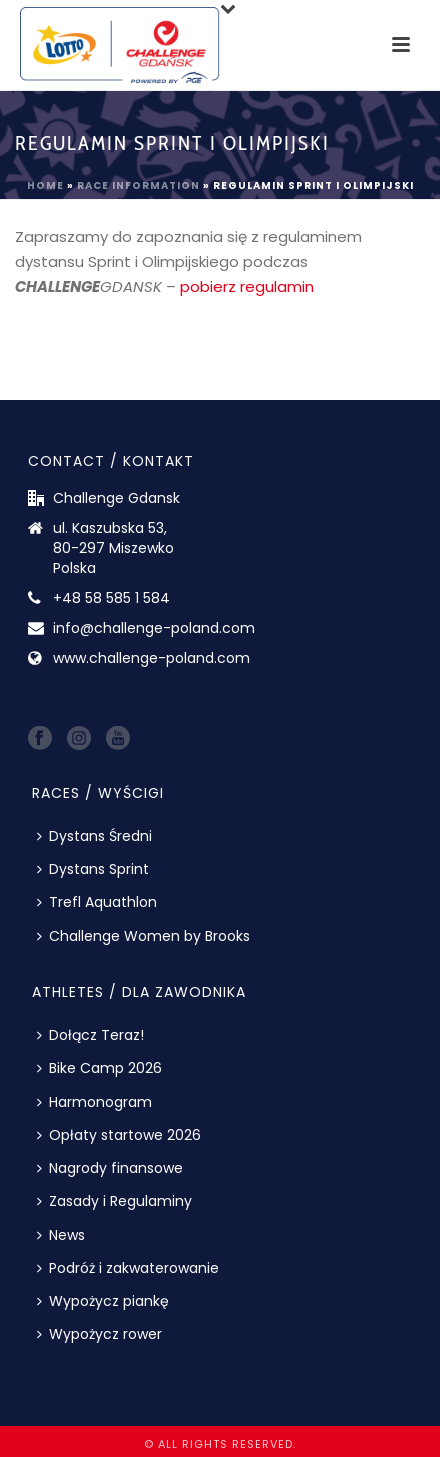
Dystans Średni (94, 836)
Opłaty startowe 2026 (119, 1135)
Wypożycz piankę (103, 1301)
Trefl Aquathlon (97, 902)
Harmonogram (94, 1102)
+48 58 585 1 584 (111, 598)
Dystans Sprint (93, 869)
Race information (138, 185)
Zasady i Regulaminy (114, 1201)
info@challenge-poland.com (154, 628)
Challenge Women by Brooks (143, 936)
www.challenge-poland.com (151, 658)
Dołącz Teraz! (90, 1035)
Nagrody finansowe (110, 1168)
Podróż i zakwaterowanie (128, 1268)
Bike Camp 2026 (99, 1068)
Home (45, 185)
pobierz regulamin (247, 286)
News (61, 1235)
